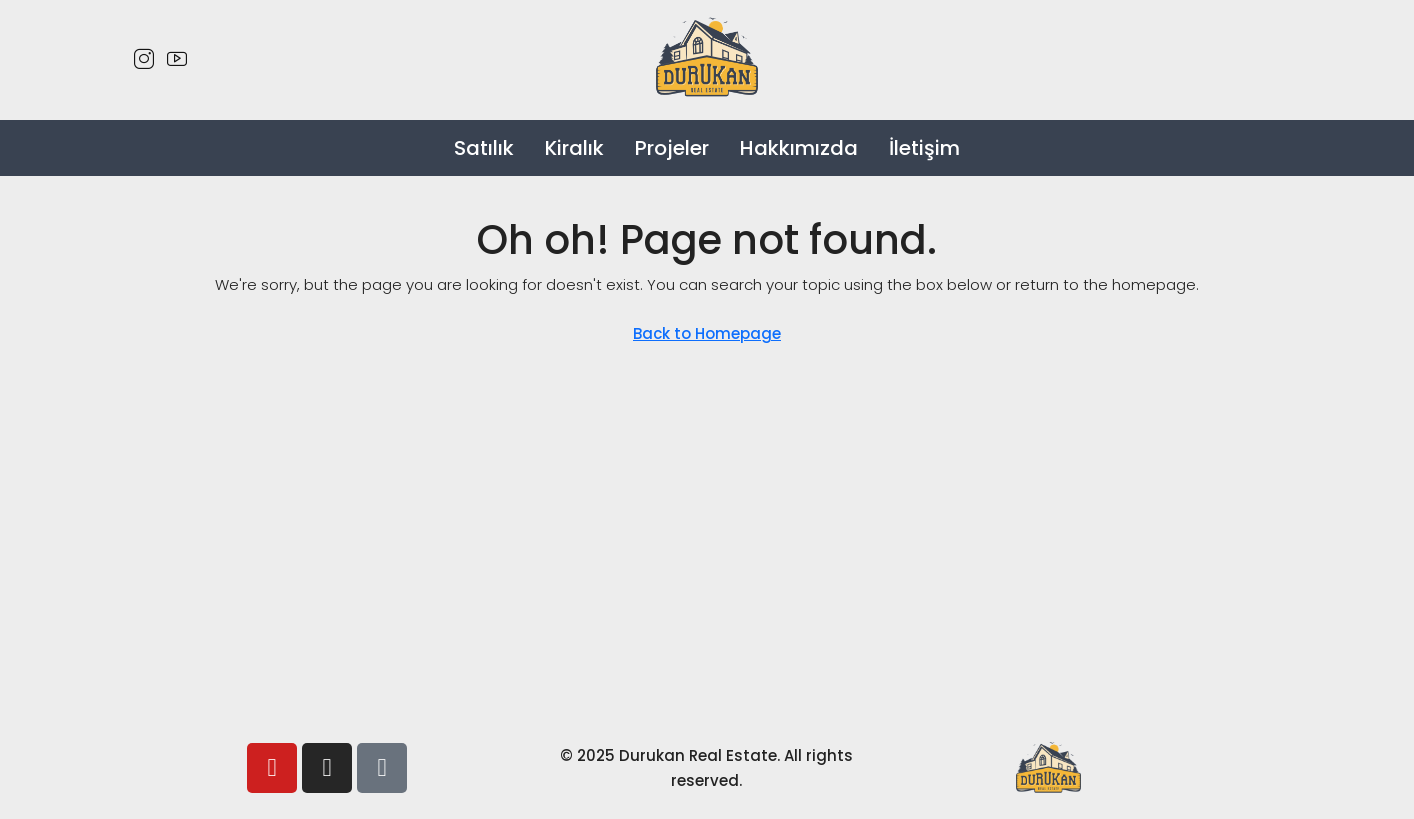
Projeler (672, 148)
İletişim (924, 148)
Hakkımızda (799, 148)
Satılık (484, 148)
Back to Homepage (707, 333)
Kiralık (574, 148)
